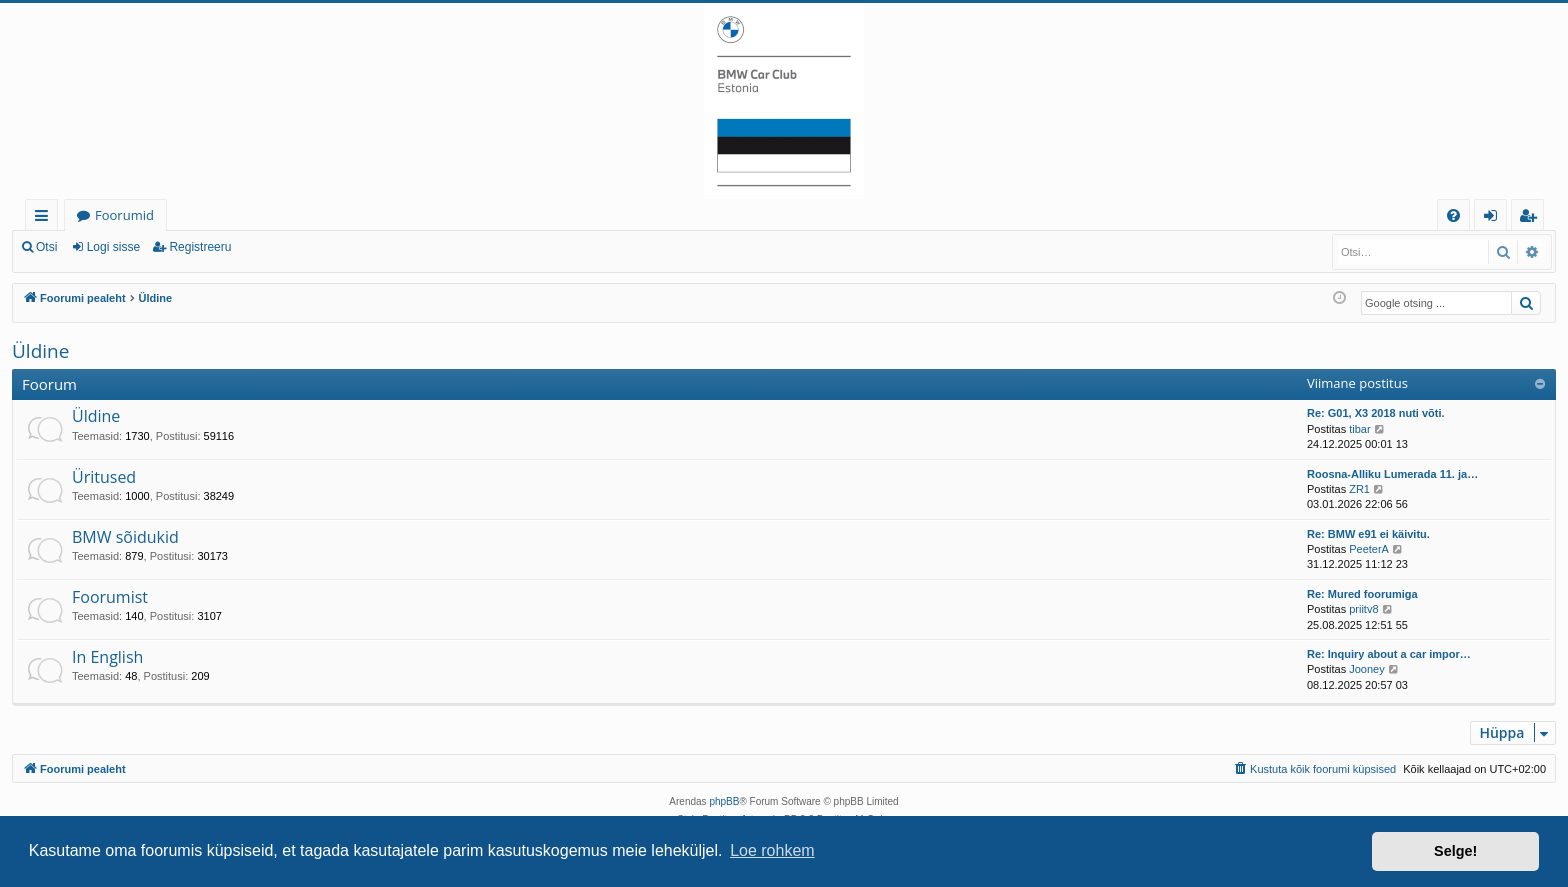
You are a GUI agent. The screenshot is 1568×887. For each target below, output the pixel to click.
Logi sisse (113, 247)
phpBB (724, 801)
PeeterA (1369, 549)
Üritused (104, 477)
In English (107, 657)
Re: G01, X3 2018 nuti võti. (1376, 413)
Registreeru (200, 247)
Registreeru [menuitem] (1532, 218)
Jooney (1366, 669)
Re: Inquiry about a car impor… (1389, 654)
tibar (1359, 429)
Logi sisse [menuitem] (1494, 218)
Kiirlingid (45, 218)
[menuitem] (1453, 215)
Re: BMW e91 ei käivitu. (1368, 534)
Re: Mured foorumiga (1362, 594)
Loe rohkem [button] (772, 850)
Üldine (40, 351)
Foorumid (124, 215)
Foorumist (110, 597)
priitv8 (1363, 609)
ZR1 (1359, 489)
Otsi (46, 247)
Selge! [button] (1455, 851)
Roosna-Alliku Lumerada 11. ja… (1392, 474)
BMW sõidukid (125, 537)
